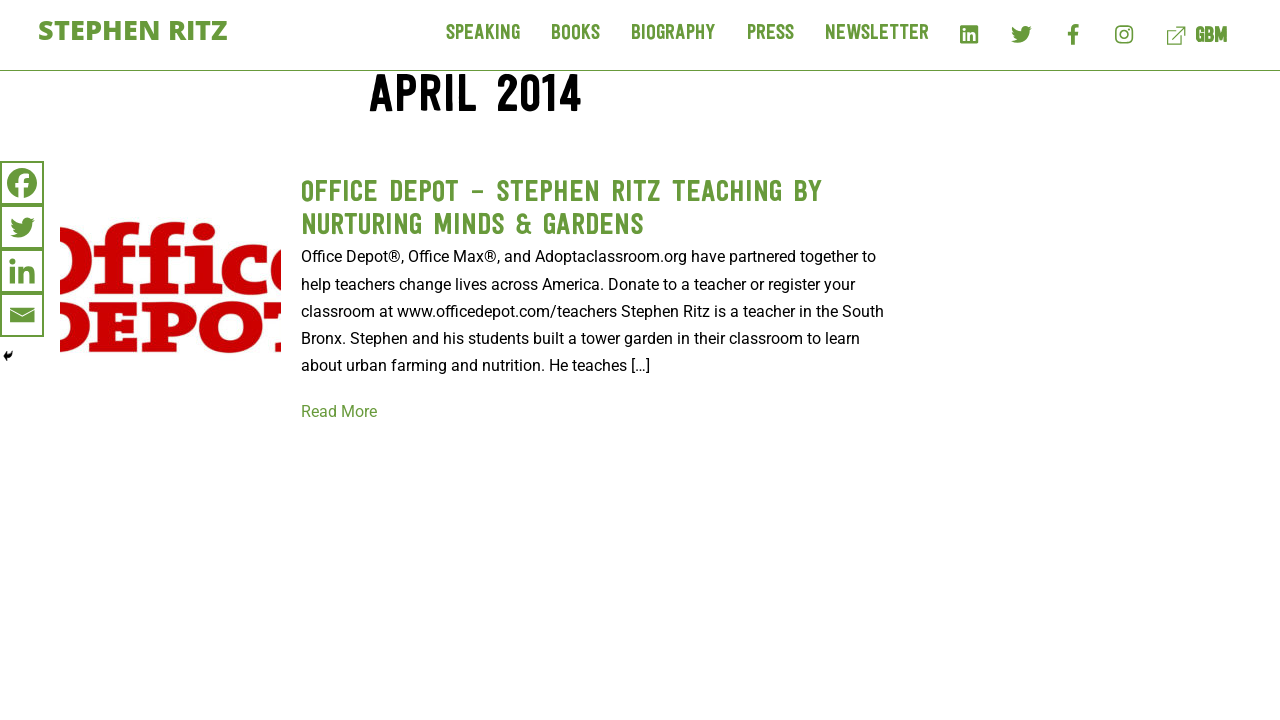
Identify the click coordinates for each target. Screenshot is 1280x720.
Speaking (483, 33)
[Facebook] (22, 183)
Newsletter (877, 33)
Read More (339, 411)
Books (575, 33)
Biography (673, 33)
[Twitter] (22, 227)
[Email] (22, 315)
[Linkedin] (22, 271)
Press (770, 33)
